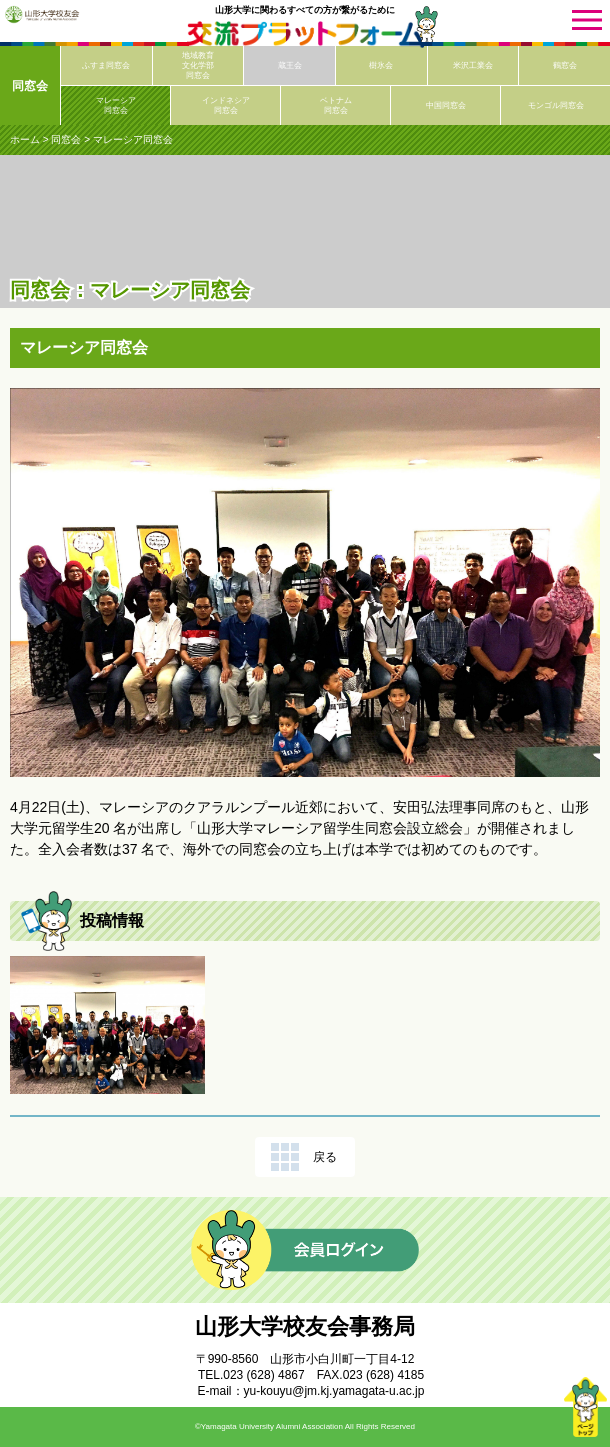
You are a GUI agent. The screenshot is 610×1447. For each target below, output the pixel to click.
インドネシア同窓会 (226, 105)
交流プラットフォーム (305, 34)
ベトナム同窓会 (336, 105)
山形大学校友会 (42, 14)
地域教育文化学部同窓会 (198, 65)
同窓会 (30, 86)
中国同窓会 (446, 105)
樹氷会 (381, 65)
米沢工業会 (473, 65)
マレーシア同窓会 (116, 105)
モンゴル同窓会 (556, 105)
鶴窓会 (565, 65)
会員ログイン (305, 1250)
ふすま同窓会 (106, 65)
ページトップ (585, 1407)
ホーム (25, 139)
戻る (325, 1157)
